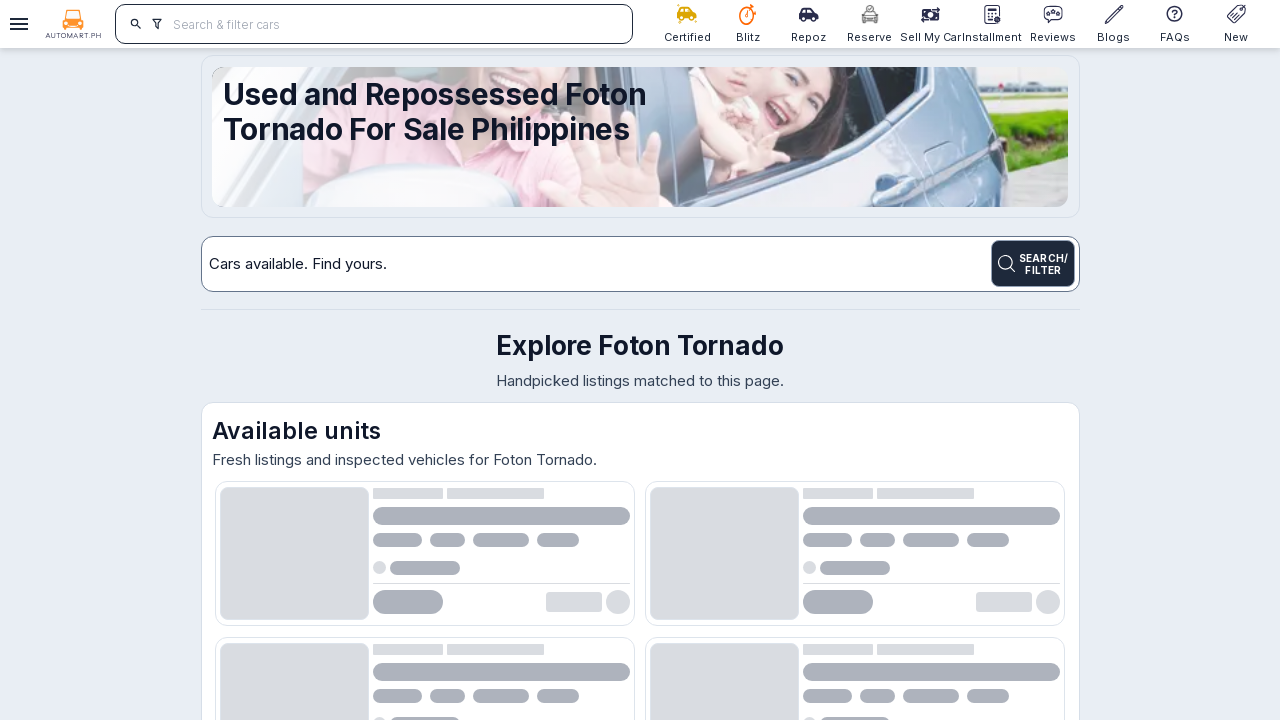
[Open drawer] (15, 24)
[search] (136, 24)
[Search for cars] (395, 24)
